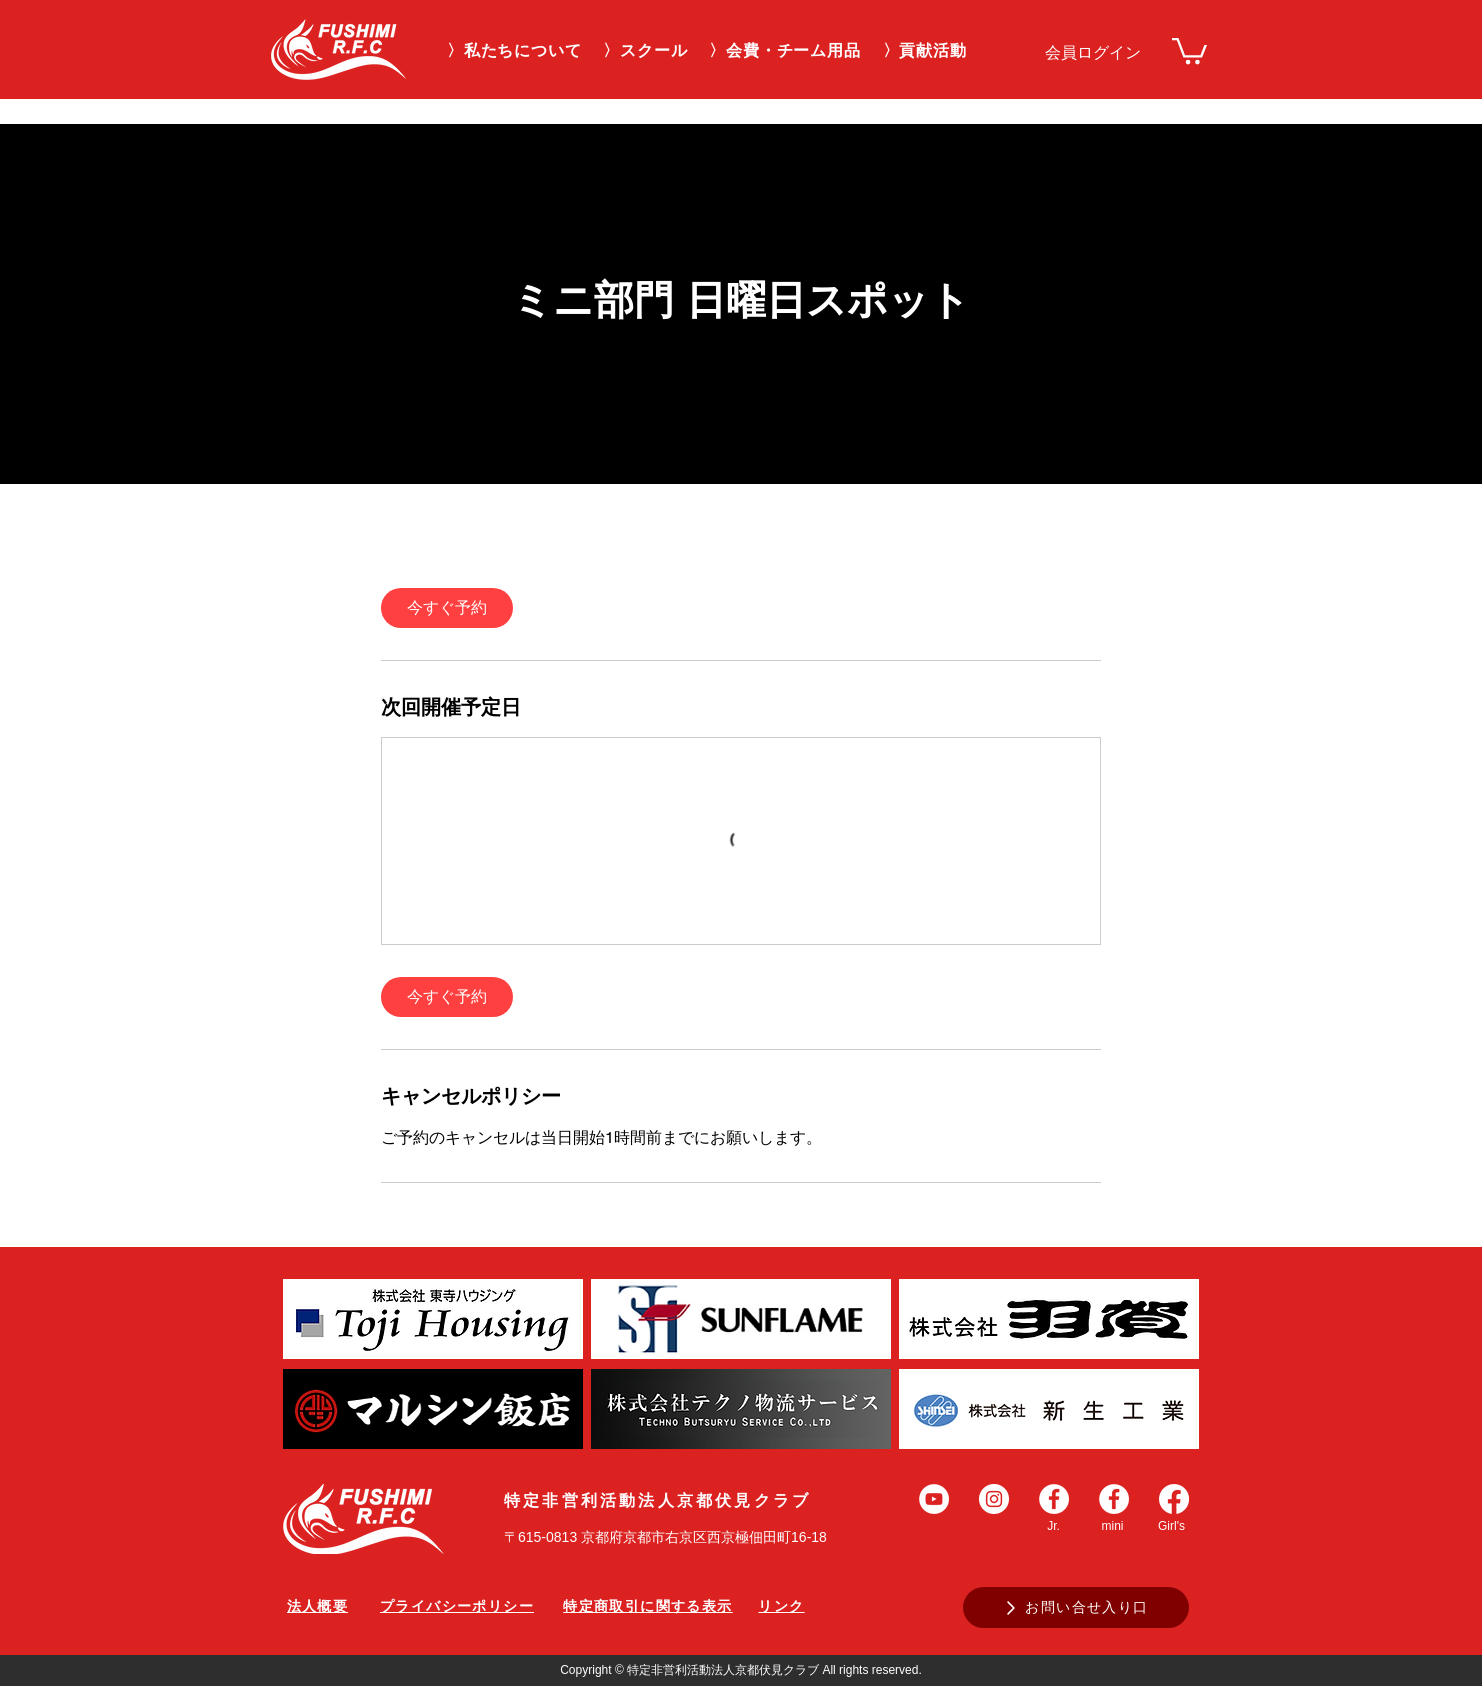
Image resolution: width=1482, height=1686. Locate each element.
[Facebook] (1174, 1499)
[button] (645, 51)
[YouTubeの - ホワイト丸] (934, 1499)
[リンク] (781, 1607)
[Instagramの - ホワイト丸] (994, 1499)
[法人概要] (317, 1607)
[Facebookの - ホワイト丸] (1054, 1499)
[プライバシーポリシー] (457, 1607)
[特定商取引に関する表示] (648, 1607)
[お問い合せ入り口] (1076, 1607)
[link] (1189, 49)
